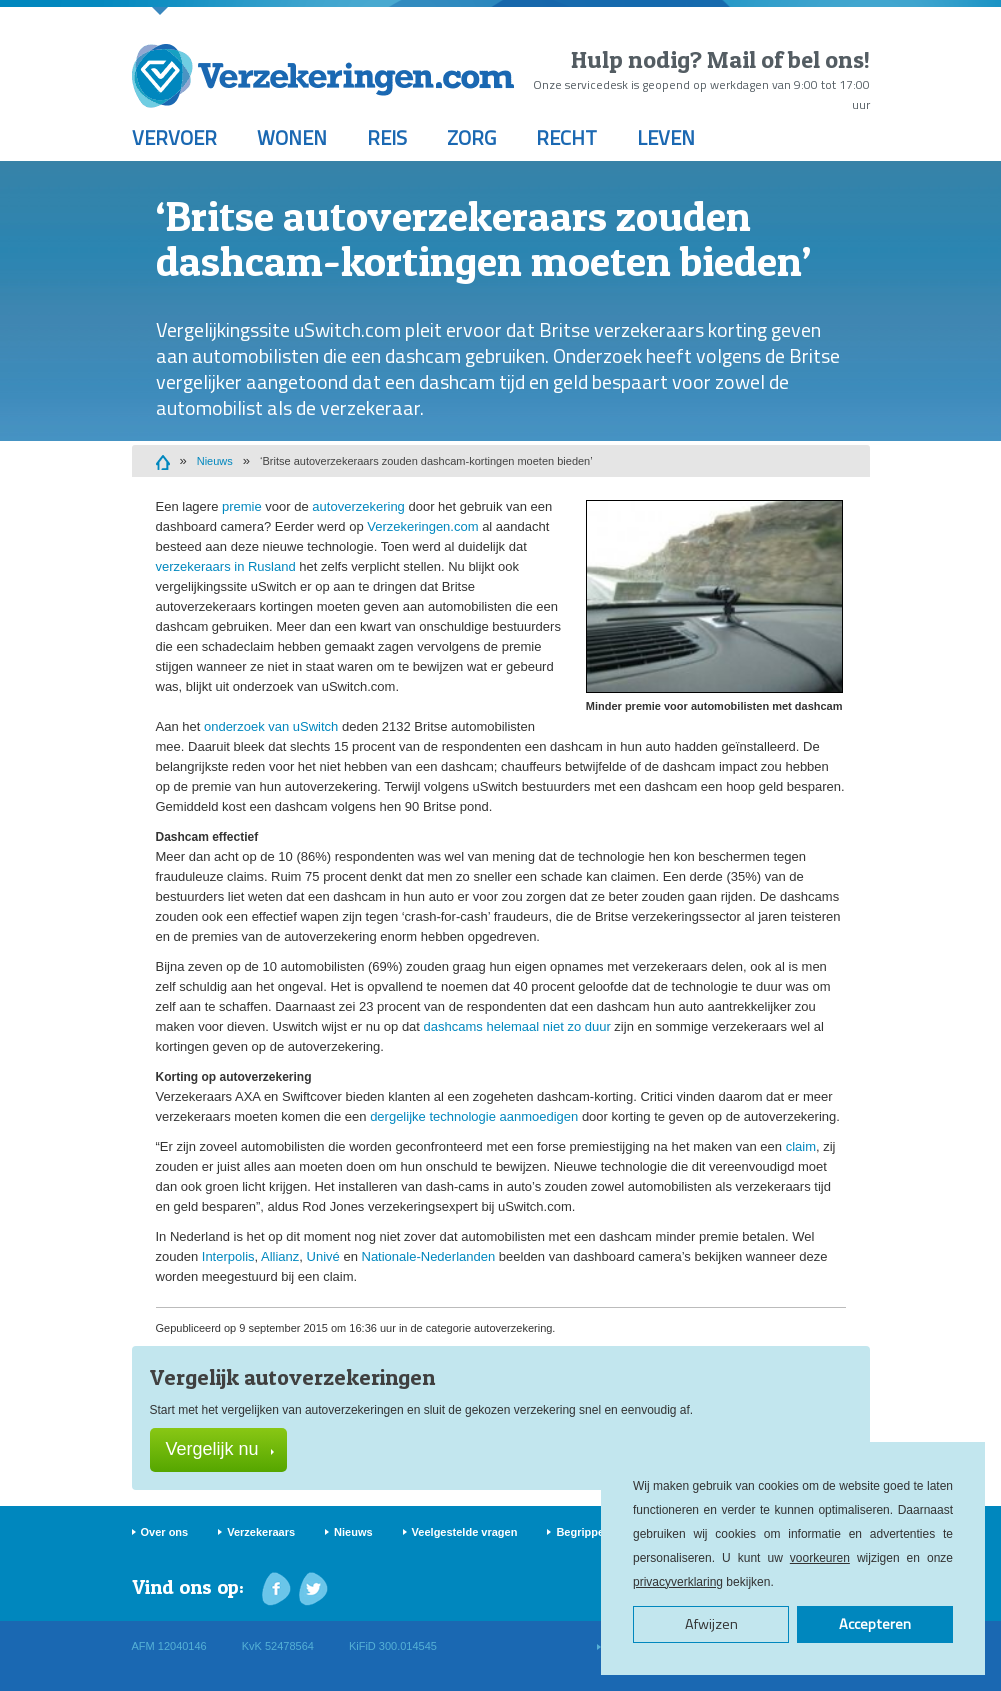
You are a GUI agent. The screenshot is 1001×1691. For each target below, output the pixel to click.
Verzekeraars (261, 1532)
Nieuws (215, 461)
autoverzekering (358, 506)
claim (801, 1146)
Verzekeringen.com (422, 526)
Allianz (280, 1256)
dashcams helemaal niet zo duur (517, 1026)
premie (242, 506)
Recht (566, 137)
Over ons (165, 1532)
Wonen (292, 137)
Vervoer (174, 137)
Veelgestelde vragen (465, 1532)
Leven (666, 137)
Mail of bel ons (785, 59)
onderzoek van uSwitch (271, 726)
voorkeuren (820, 1558)
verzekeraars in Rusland (226, 566)
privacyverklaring (678, 1582)
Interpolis (228, 1256)
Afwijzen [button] (711, 1624)
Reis (387, 137)
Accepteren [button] (875, 1624)
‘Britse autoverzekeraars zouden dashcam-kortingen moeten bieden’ (426, 461)
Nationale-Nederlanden (429, 1256)
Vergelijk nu (220, 1449)
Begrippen (583, 1532)
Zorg (471, 137)
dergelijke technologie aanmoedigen (474, 1116)
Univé (323, 1256)
